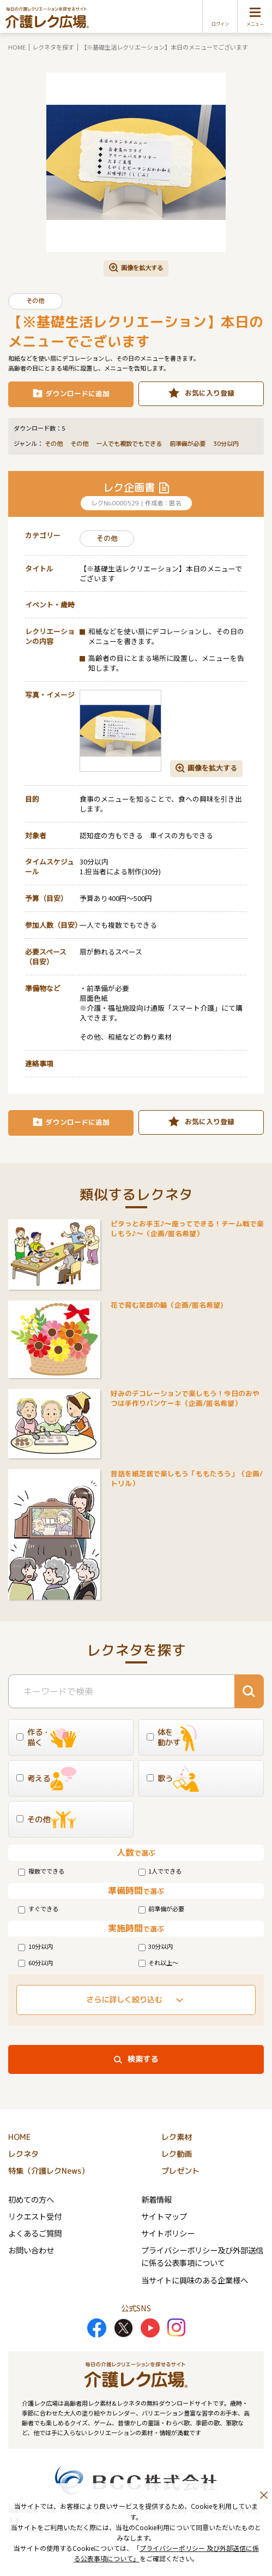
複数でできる (41, 1871)
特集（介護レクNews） (48, 2171)
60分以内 (35, 1962)
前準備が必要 (161, 1908)
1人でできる (160, 1871)
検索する (143, 2059)
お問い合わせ (31, 2250)
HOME (17, 47)
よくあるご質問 (35, 2233)
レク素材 (176, 2137)
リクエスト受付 (35, 2216)
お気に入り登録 (209, 393)
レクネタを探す (53, 47)
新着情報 (156, 2199)
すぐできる (38, 1908)
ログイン (220, 24)
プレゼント (180, 2171)
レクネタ (23, 2154)
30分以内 (155, 1946)
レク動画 (176, 2154)
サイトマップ (164, 2216)
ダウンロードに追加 (78, 393)
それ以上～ (158, 1962)
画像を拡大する (142, 267)
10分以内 (35, 1946)
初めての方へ (31, 2199)
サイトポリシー (168, 2233)
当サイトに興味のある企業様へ (194, 2280)
